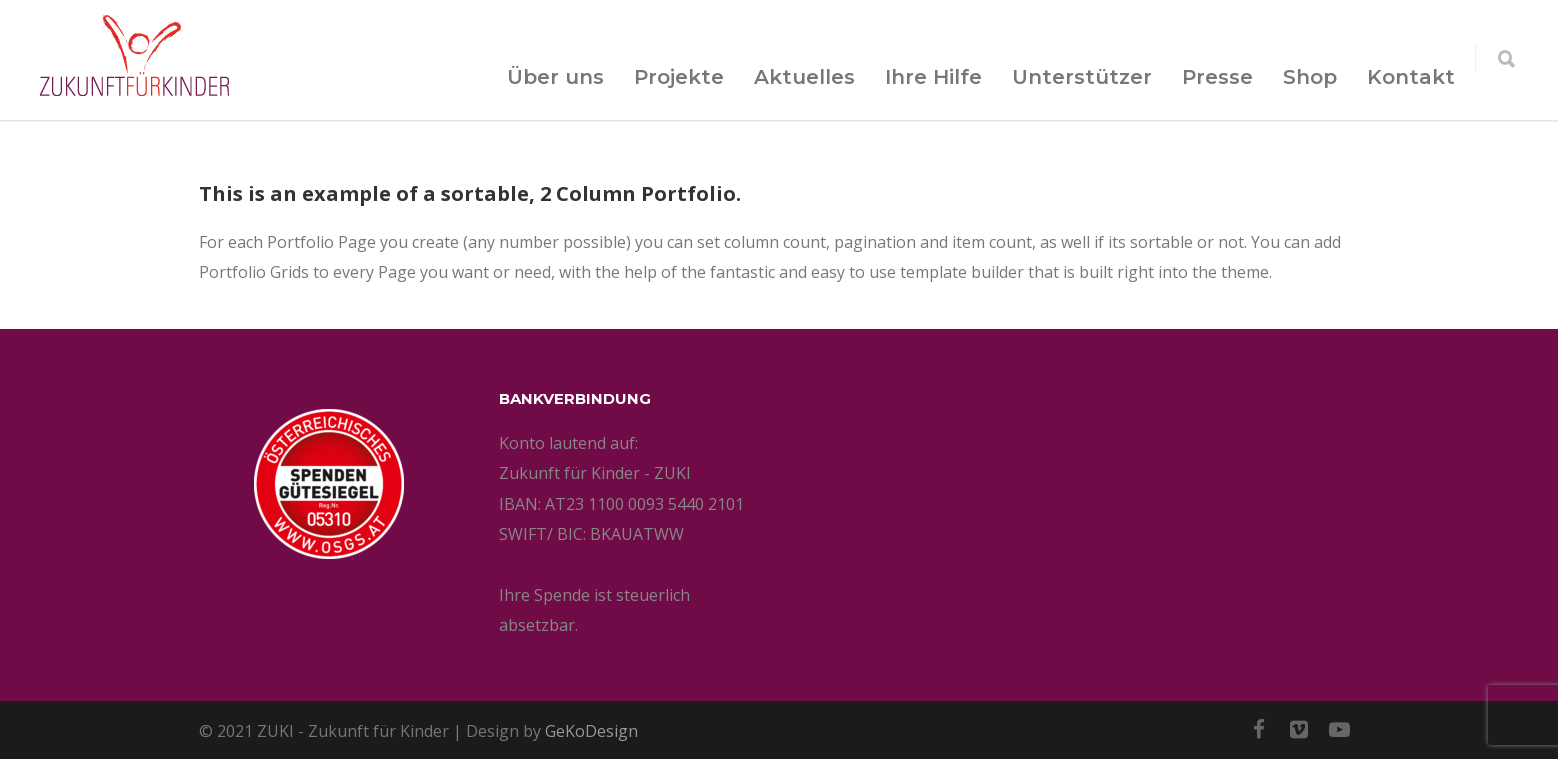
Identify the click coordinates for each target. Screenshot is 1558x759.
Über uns (555, 77)
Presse (1217, 77)
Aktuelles (804, 77)
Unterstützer (1082, 77)
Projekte (679, 77)
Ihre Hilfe (933, 77)
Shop (1310, 77)
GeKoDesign (591, 731)
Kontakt (1411, 77)
